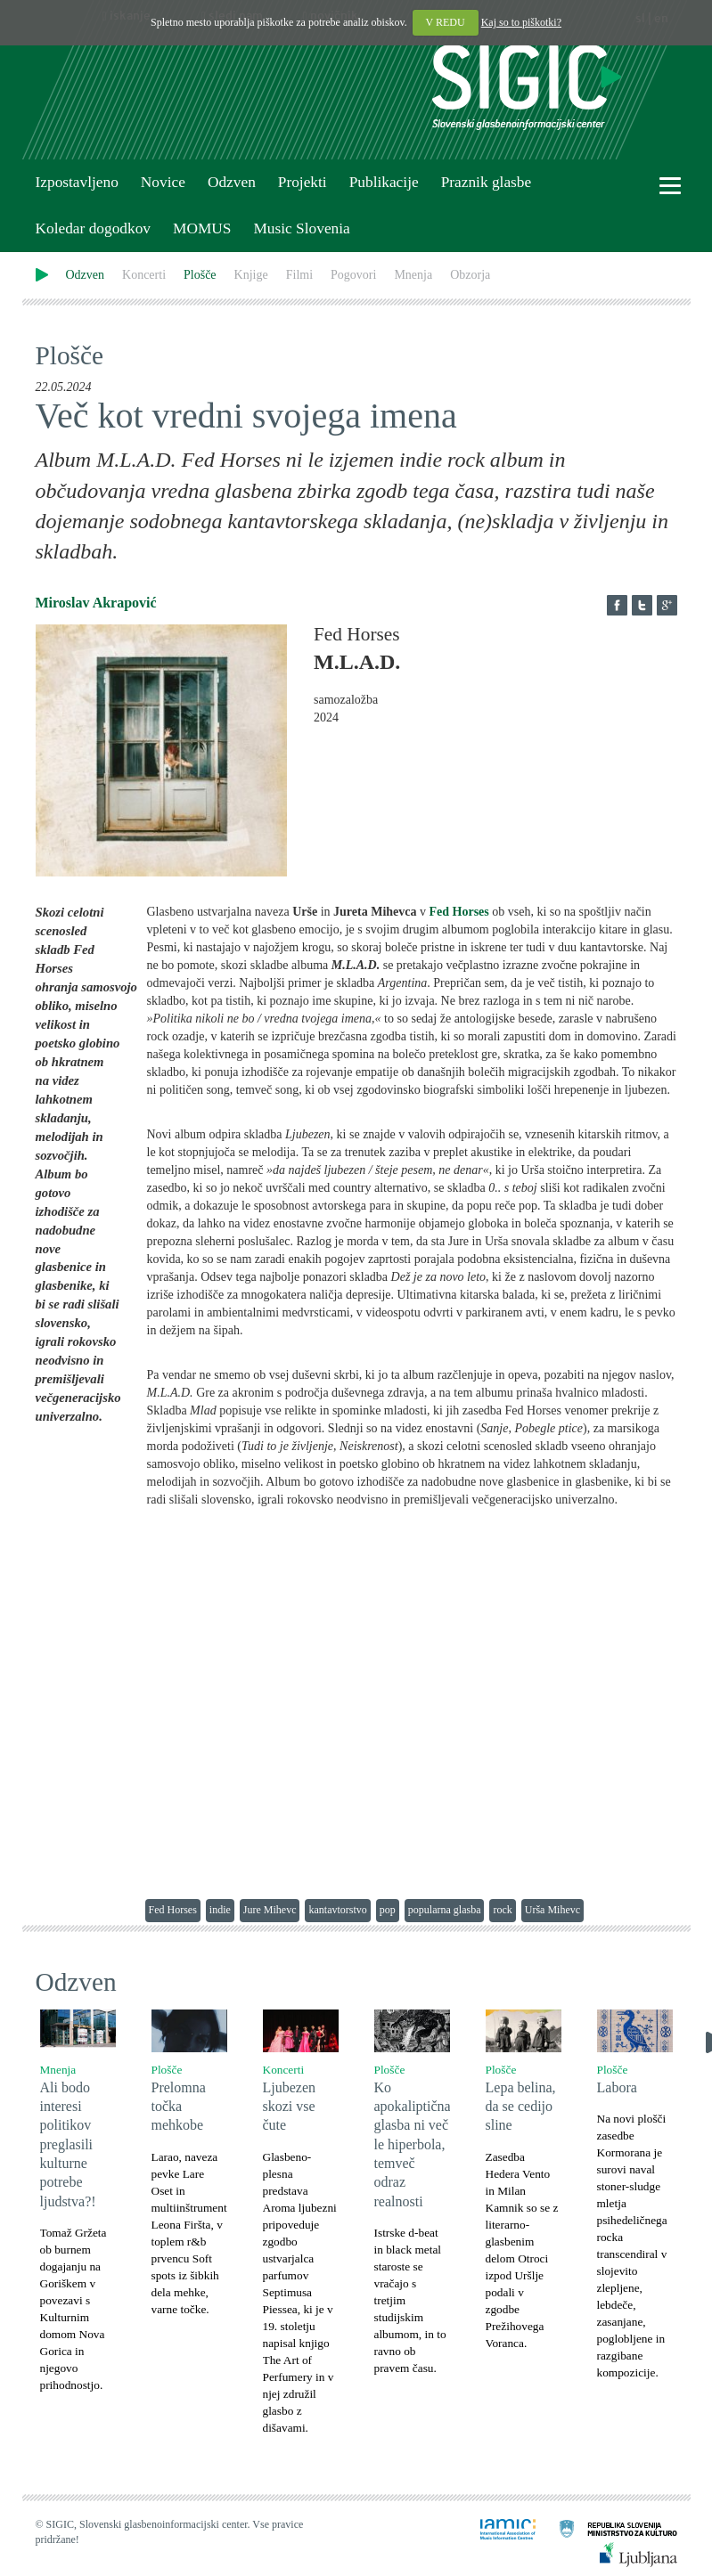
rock (502, 1909)
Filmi (299, 274)
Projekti (302, 182)
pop (388, 1909)
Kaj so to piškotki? (521, 22)
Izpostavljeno (77, 182)
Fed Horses (173, 1909)
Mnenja (413, 274)
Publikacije (384, 182)
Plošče (200, 274)
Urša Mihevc (552, 1909)
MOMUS (202, 228)
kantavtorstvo (337, 1909)
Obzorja (470, 274)
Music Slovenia (301, 228)
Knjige (251, 274)
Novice (163, 182)
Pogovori (353, 274)
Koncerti (144, 274)
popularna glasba (444, 1909)
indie (220, 1909)
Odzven (232, 182)
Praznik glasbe (486, 182)
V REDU (446, 22)
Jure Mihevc (270, 1909)
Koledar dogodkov (93, 228)
